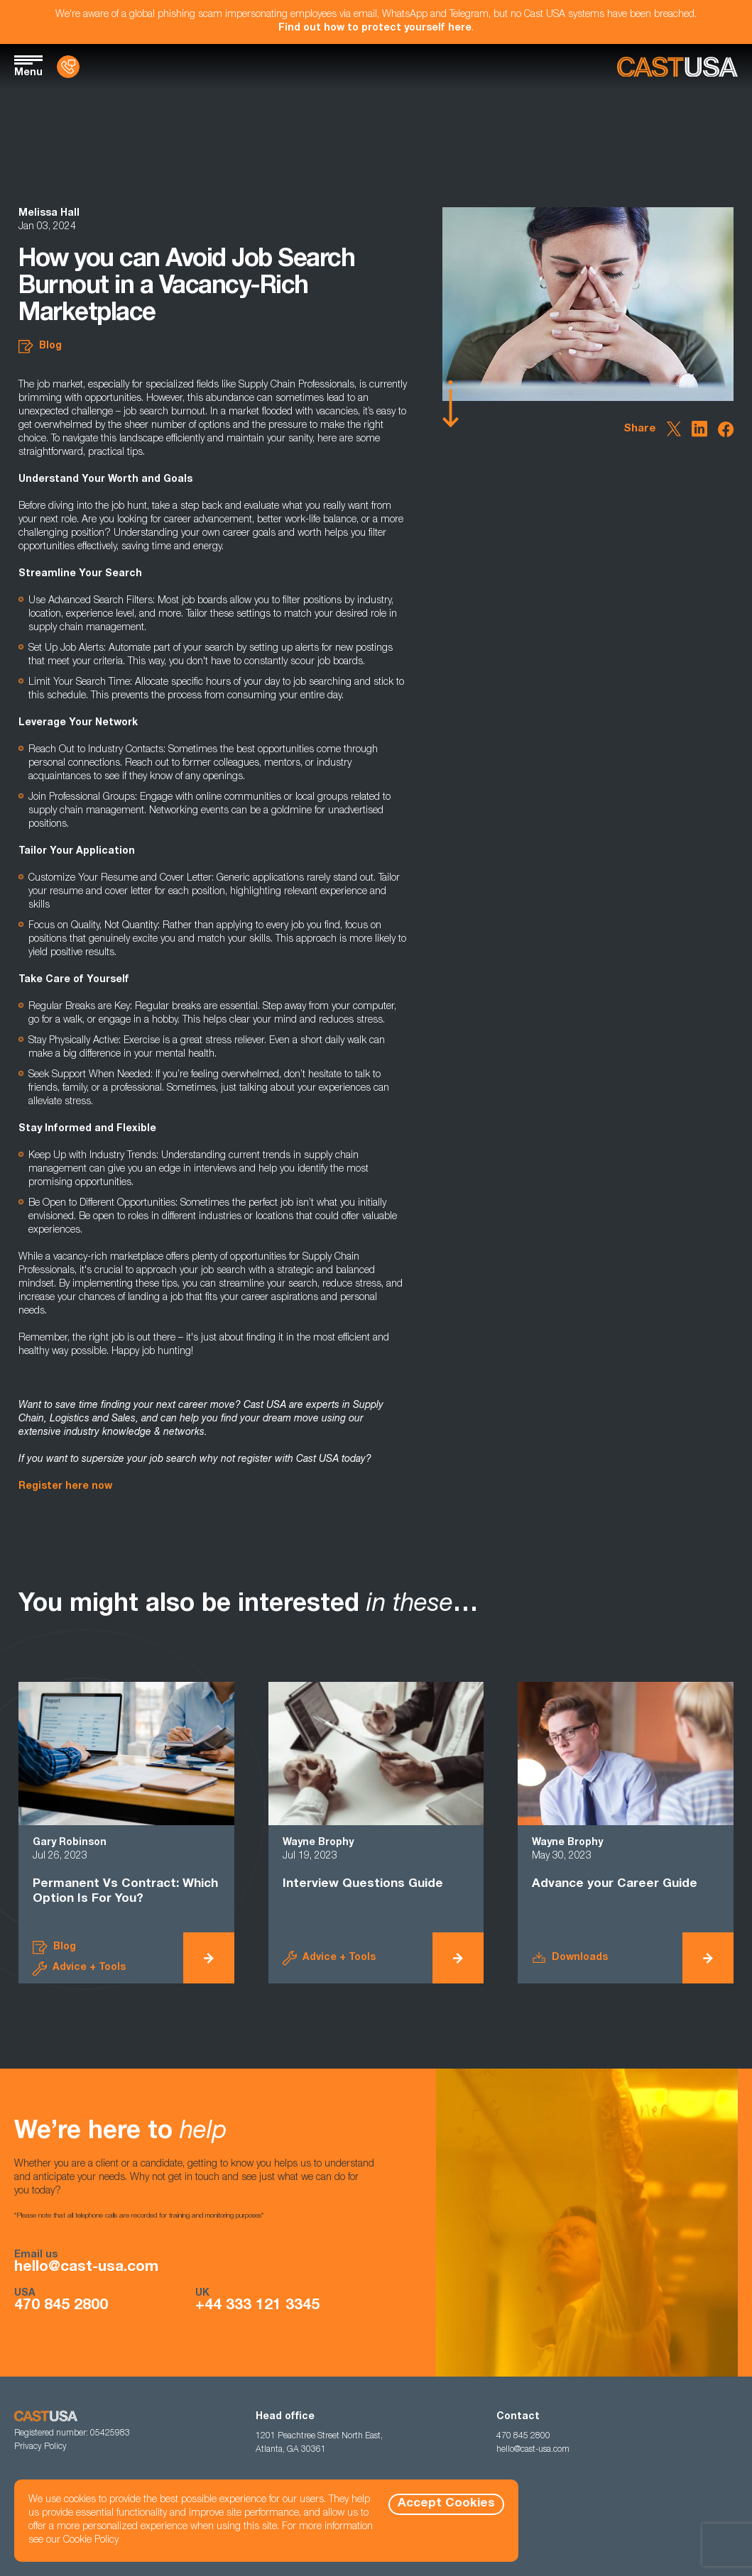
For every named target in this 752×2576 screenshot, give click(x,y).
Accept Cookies (446, 2504)
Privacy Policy (40, 2447)
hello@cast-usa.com (86, 2267)
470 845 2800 (61, 2306)
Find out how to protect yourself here (375, 28)
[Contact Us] (68, 66)
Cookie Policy (91, 2540)
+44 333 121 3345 (257, 2306)
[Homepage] (677, 67)
